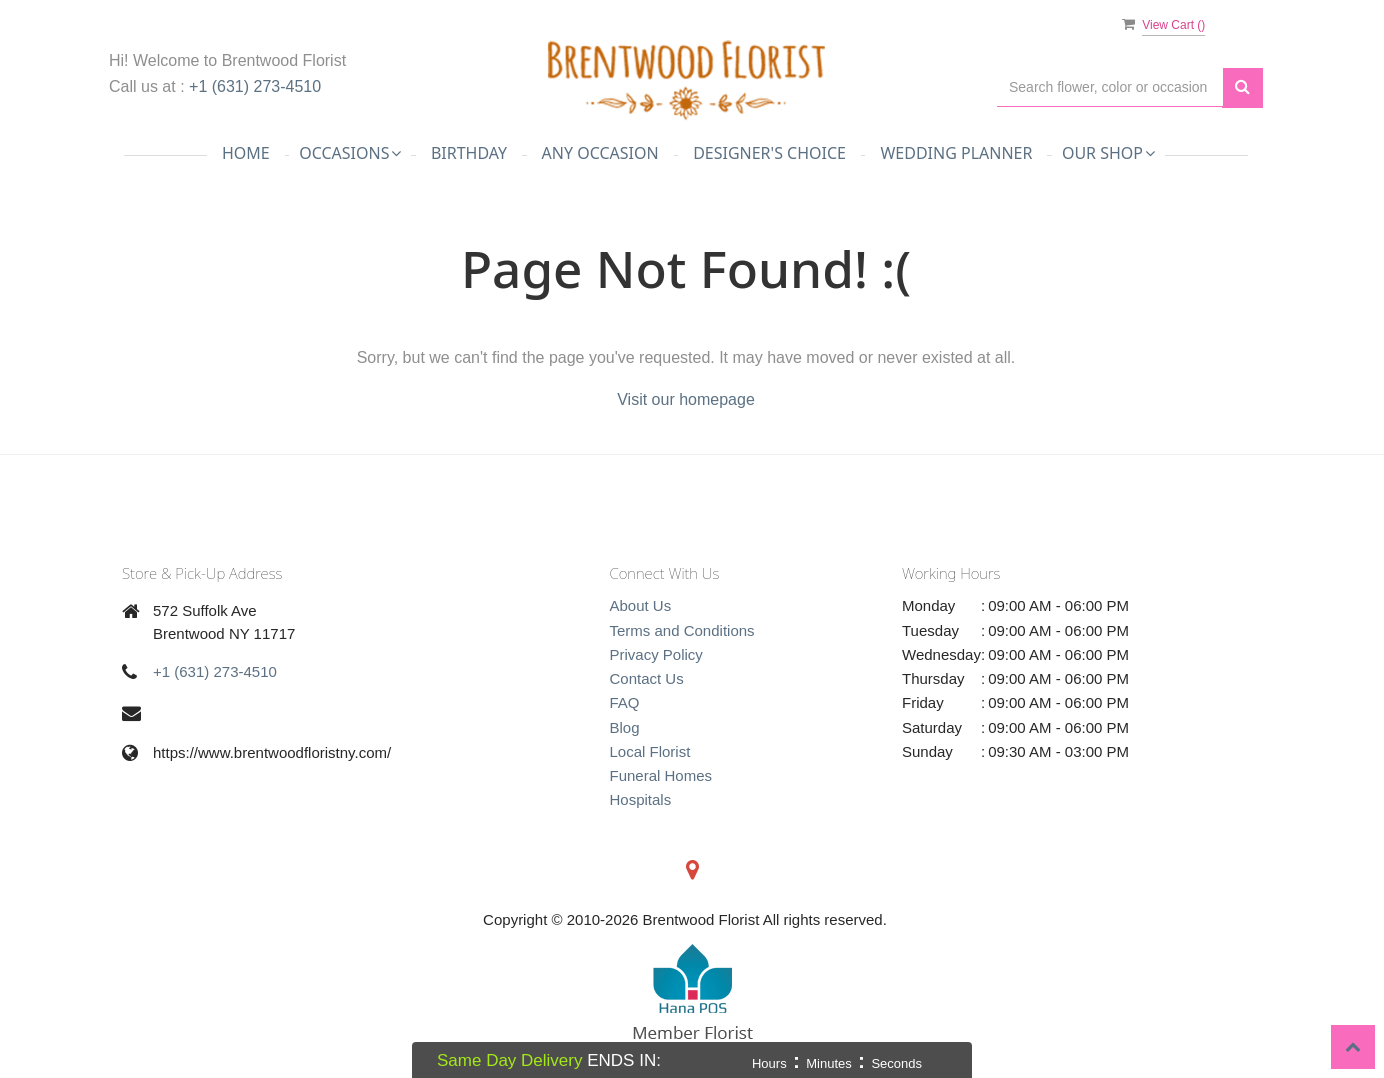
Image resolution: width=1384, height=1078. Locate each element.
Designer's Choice (769, 153)
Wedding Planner (956, 153)
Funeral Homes (661, 775)
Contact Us (647, 678)
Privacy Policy (656, 654)
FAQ (625, 702)
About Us (641, 605)
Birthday (469, 153)
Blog (625, 727)
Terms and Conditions (682, 630)
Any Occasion (600, 153)
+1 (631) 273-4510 (255, 86)
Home (246, 153)
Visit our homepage (686, 399)
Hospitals (641, 799)
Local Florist (650, 751)
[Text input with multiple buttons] (1110, 87)
